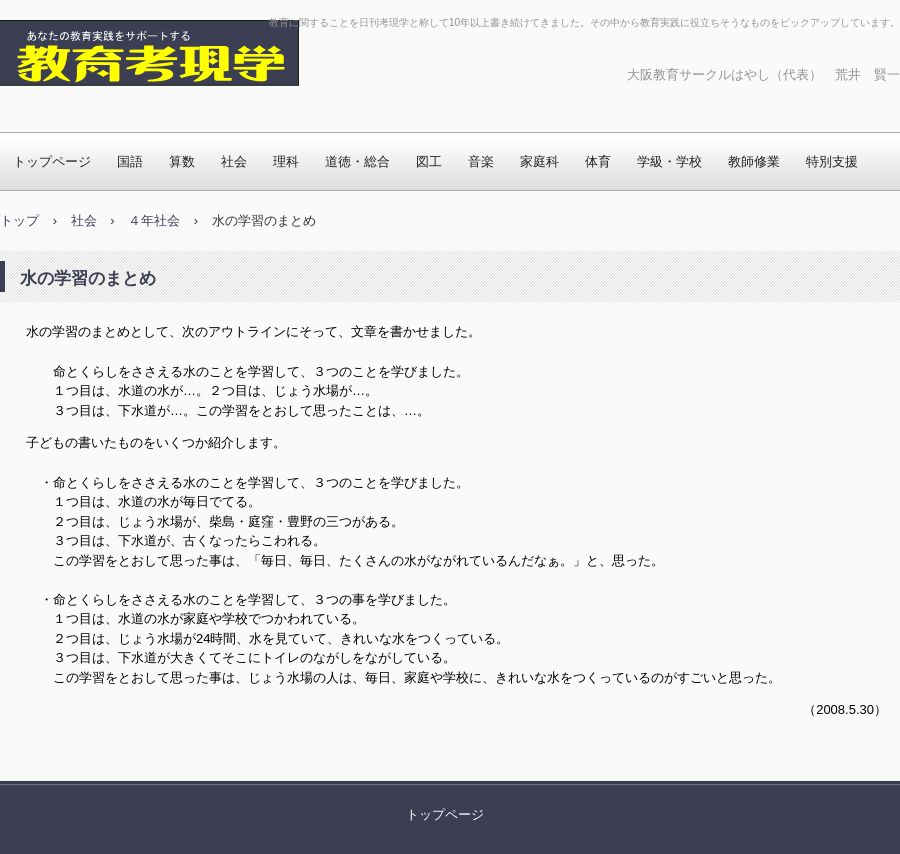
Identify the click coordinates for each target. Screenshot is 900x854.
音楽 (481, 161)
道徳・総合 (357, 161)
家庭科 (539, 161)
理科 (286, 161)
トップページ (52, 161)
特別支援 (832, 161)
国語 (130, 161)
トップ (19, 220)
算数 (182, 161)
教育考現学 (65, 105)
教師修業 (754, 161)
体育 (598, 161)
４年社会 (154, 220)
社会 (234, 161)
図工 (429, 161)
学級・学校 (669, 161)
